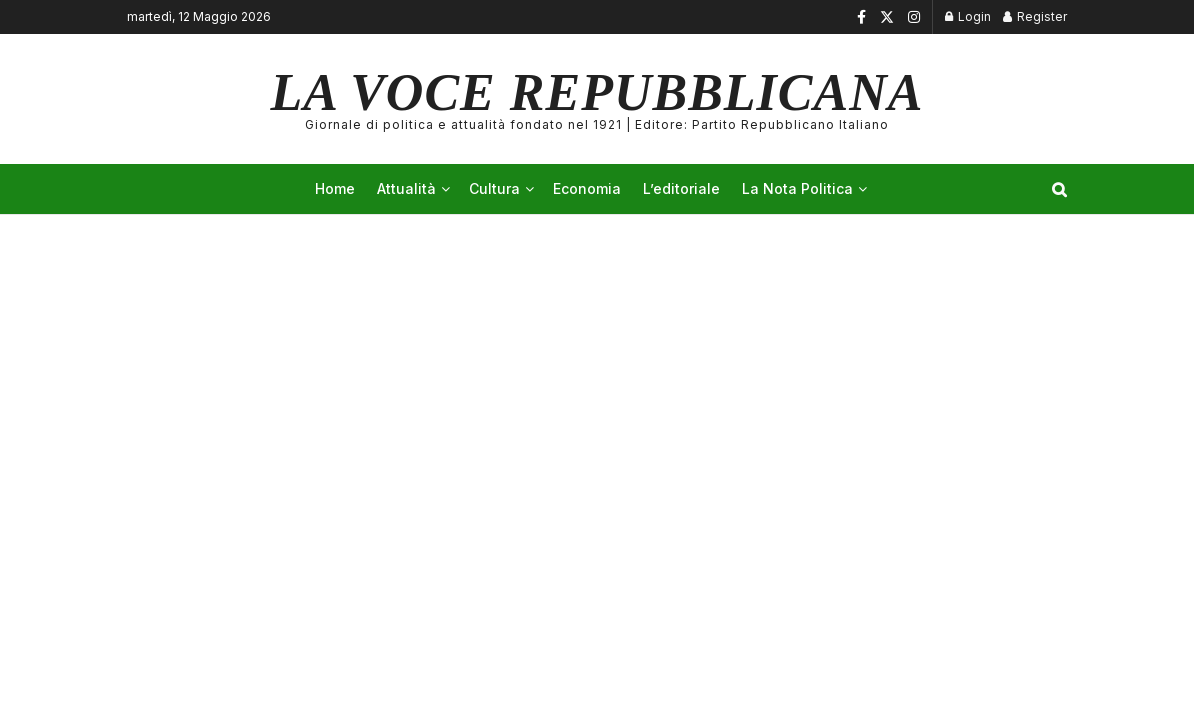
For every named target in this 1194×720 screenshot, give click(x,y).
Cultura (494, 188)
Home (335, 188)
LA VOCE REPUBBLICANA (597, 99)
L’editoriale (681, 188)
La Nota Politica (797, 188)
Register (1035, 16)
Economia (587, 188)
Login (968, 16)
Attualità (406, 188)
